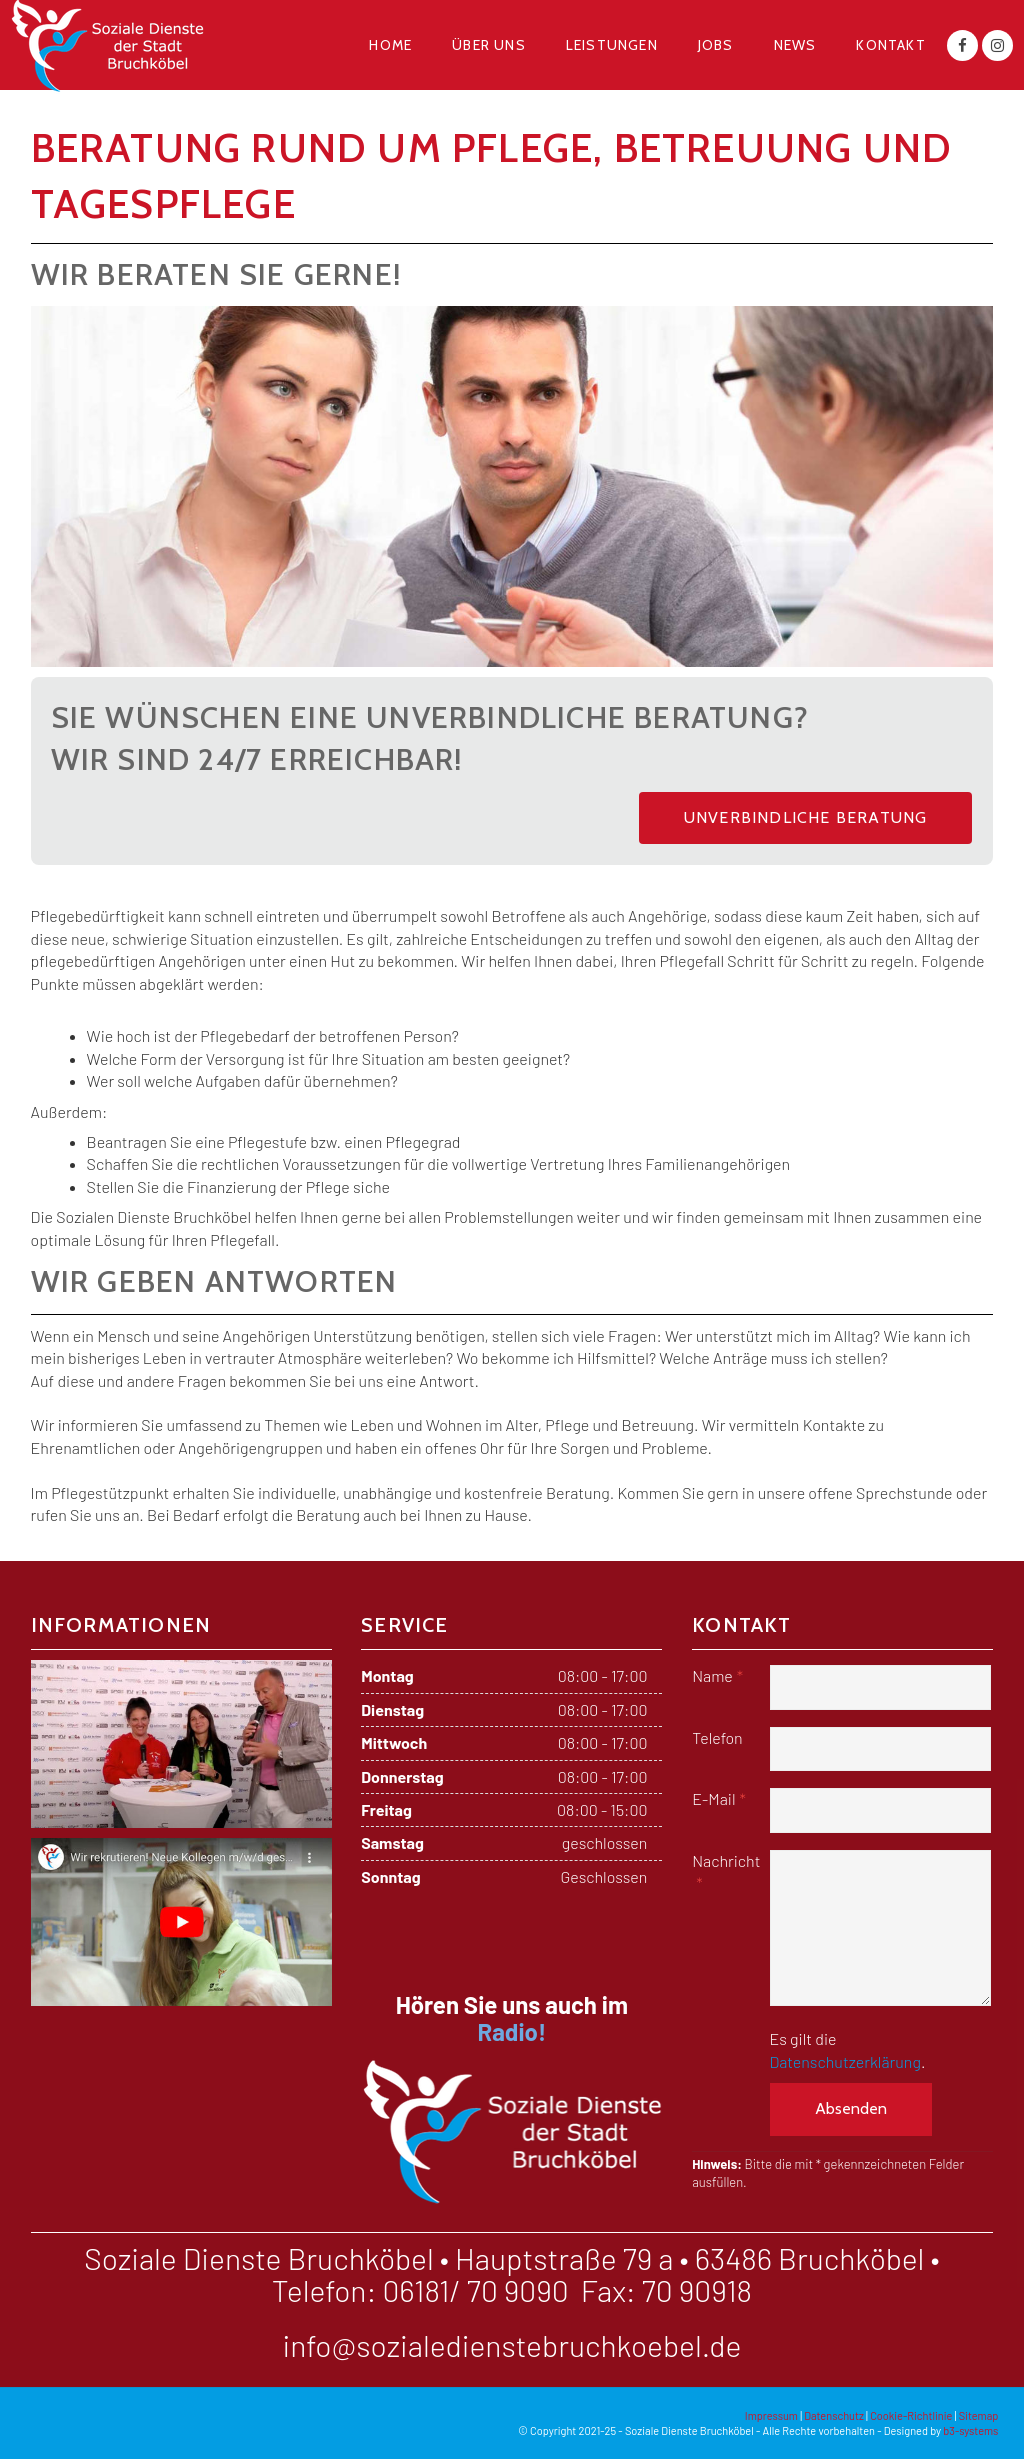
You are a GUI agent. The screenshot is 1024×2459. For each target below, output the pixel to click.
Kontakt (890, 45)
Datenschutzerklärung (845, 2061)
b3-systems (970, 2430)
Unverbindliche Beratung (806, 817)
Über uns (489, 45)
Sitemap (979, 2415)
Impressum (771, 2415)
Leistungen (612, 45)
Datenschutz (834, 2415)
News (795, 45)
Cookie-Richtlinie (911, 2415)
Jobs (716, 45)
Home (390, 45)
